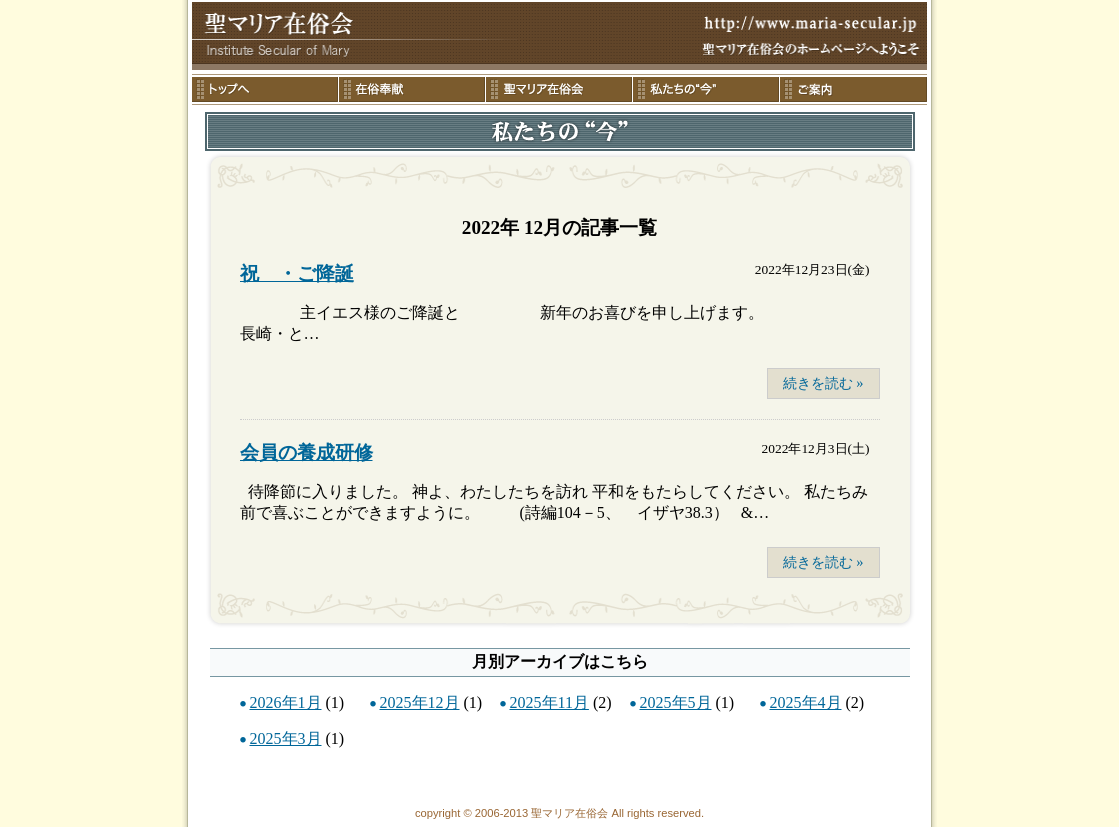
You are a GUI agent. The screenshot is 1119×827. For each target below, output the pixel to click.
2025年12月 (420, 702)
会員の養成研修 (306, 452)
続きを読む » (823, 383)
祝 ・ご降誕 (297, 273)
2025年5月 (676, 702)
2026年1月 (286, 702)
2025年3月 (286, 738)
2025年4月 (806, 702)
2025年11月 (549, 702)
